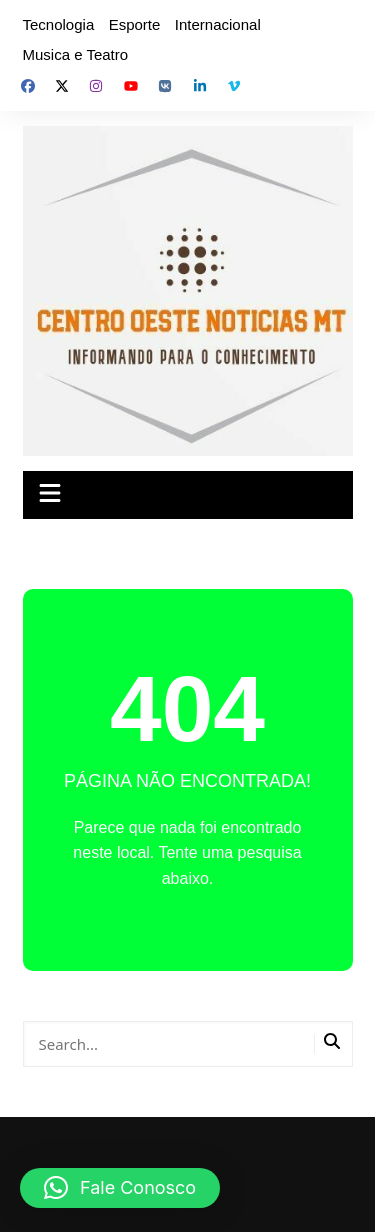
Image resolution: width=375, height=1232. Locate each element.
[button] (120, 1188)
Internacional (218, 24)
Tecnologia (59, 24)
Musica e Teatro (76, 54)
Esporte (135, 24)
